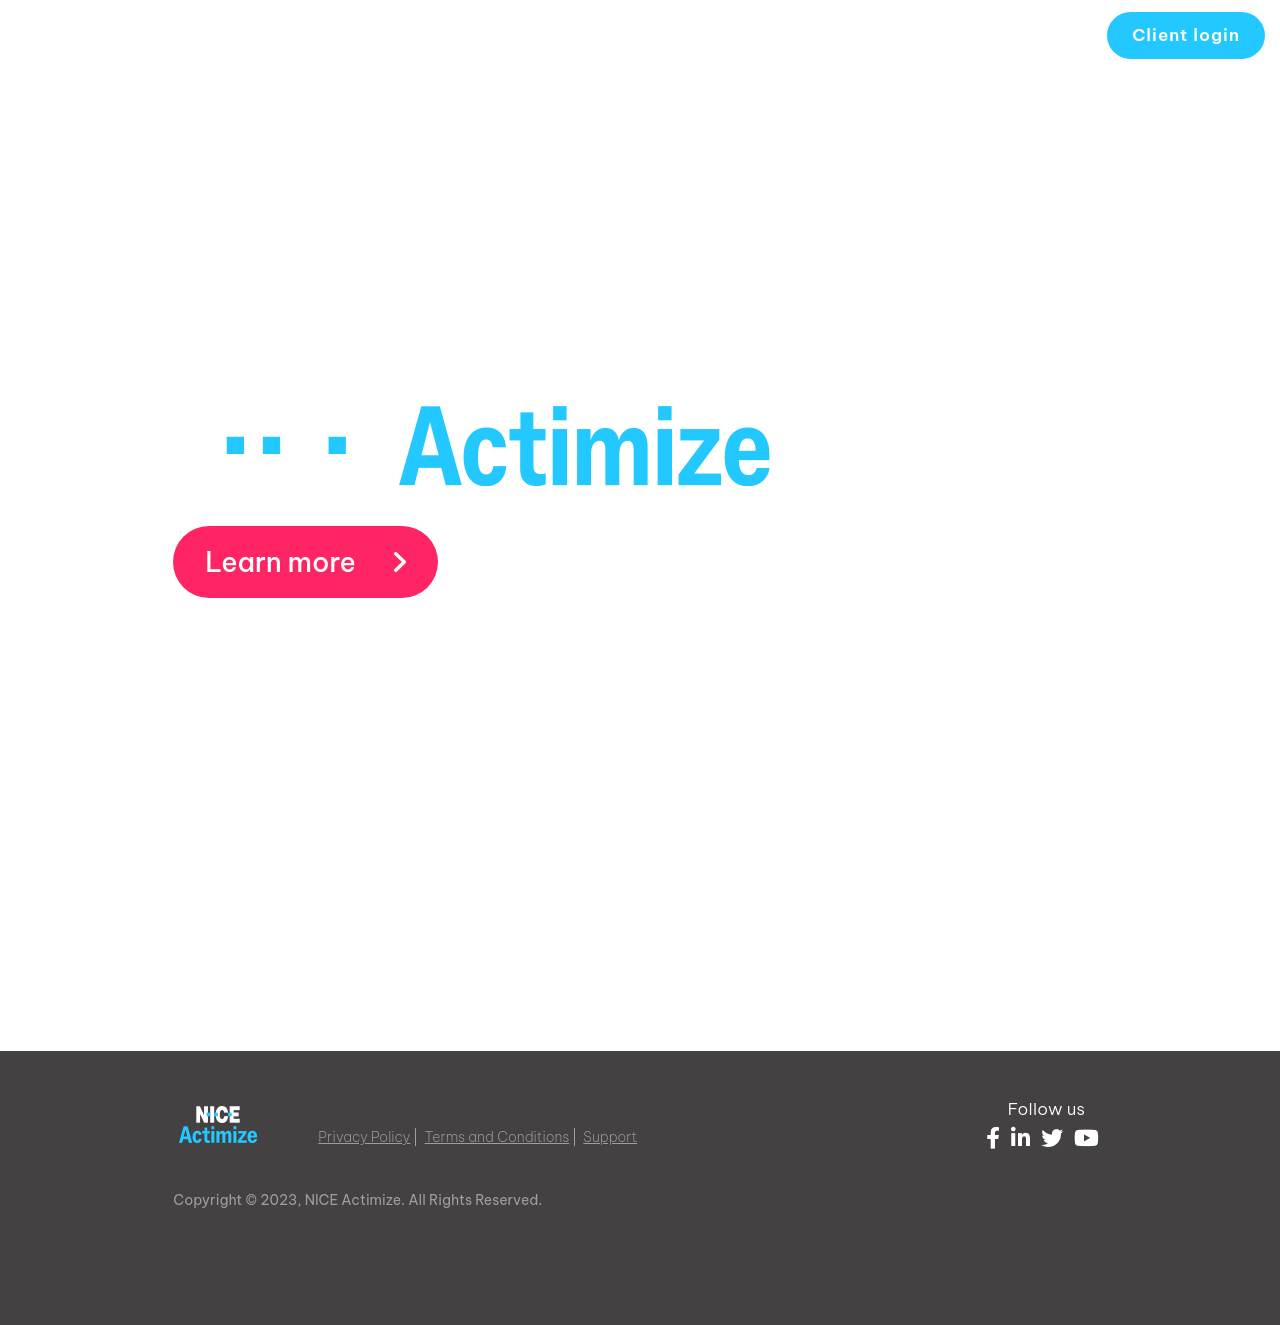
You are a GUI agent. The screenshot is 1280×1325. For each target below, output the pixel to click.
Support (610, 1137)
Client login (1186, 35)
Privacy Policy (364, 1137)
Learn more (305, 562)
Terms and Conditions (497, 1137)
